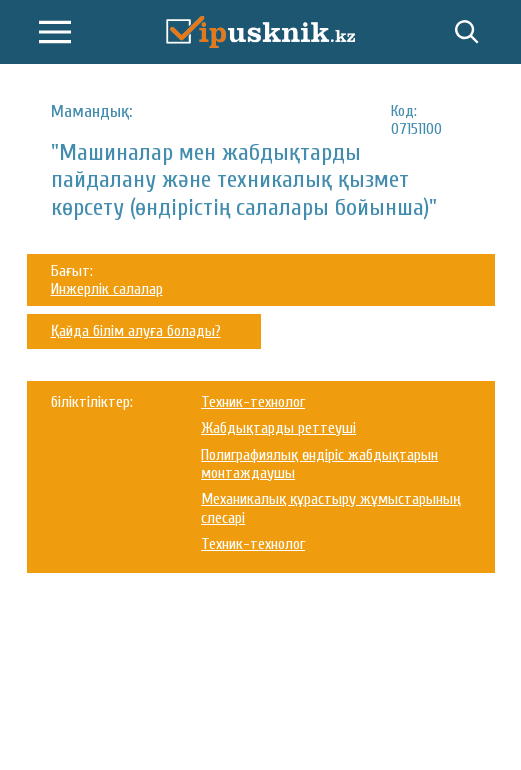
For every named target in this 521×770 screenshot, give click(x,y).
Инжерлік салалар (107, 289)
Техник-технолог (253, 402)
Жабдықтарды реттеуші (278, 428)
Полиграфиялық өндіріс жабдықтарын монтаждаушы (319, 464)
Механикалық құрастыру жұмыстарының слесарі (331, 508)
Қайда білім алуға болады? (136, 331)
